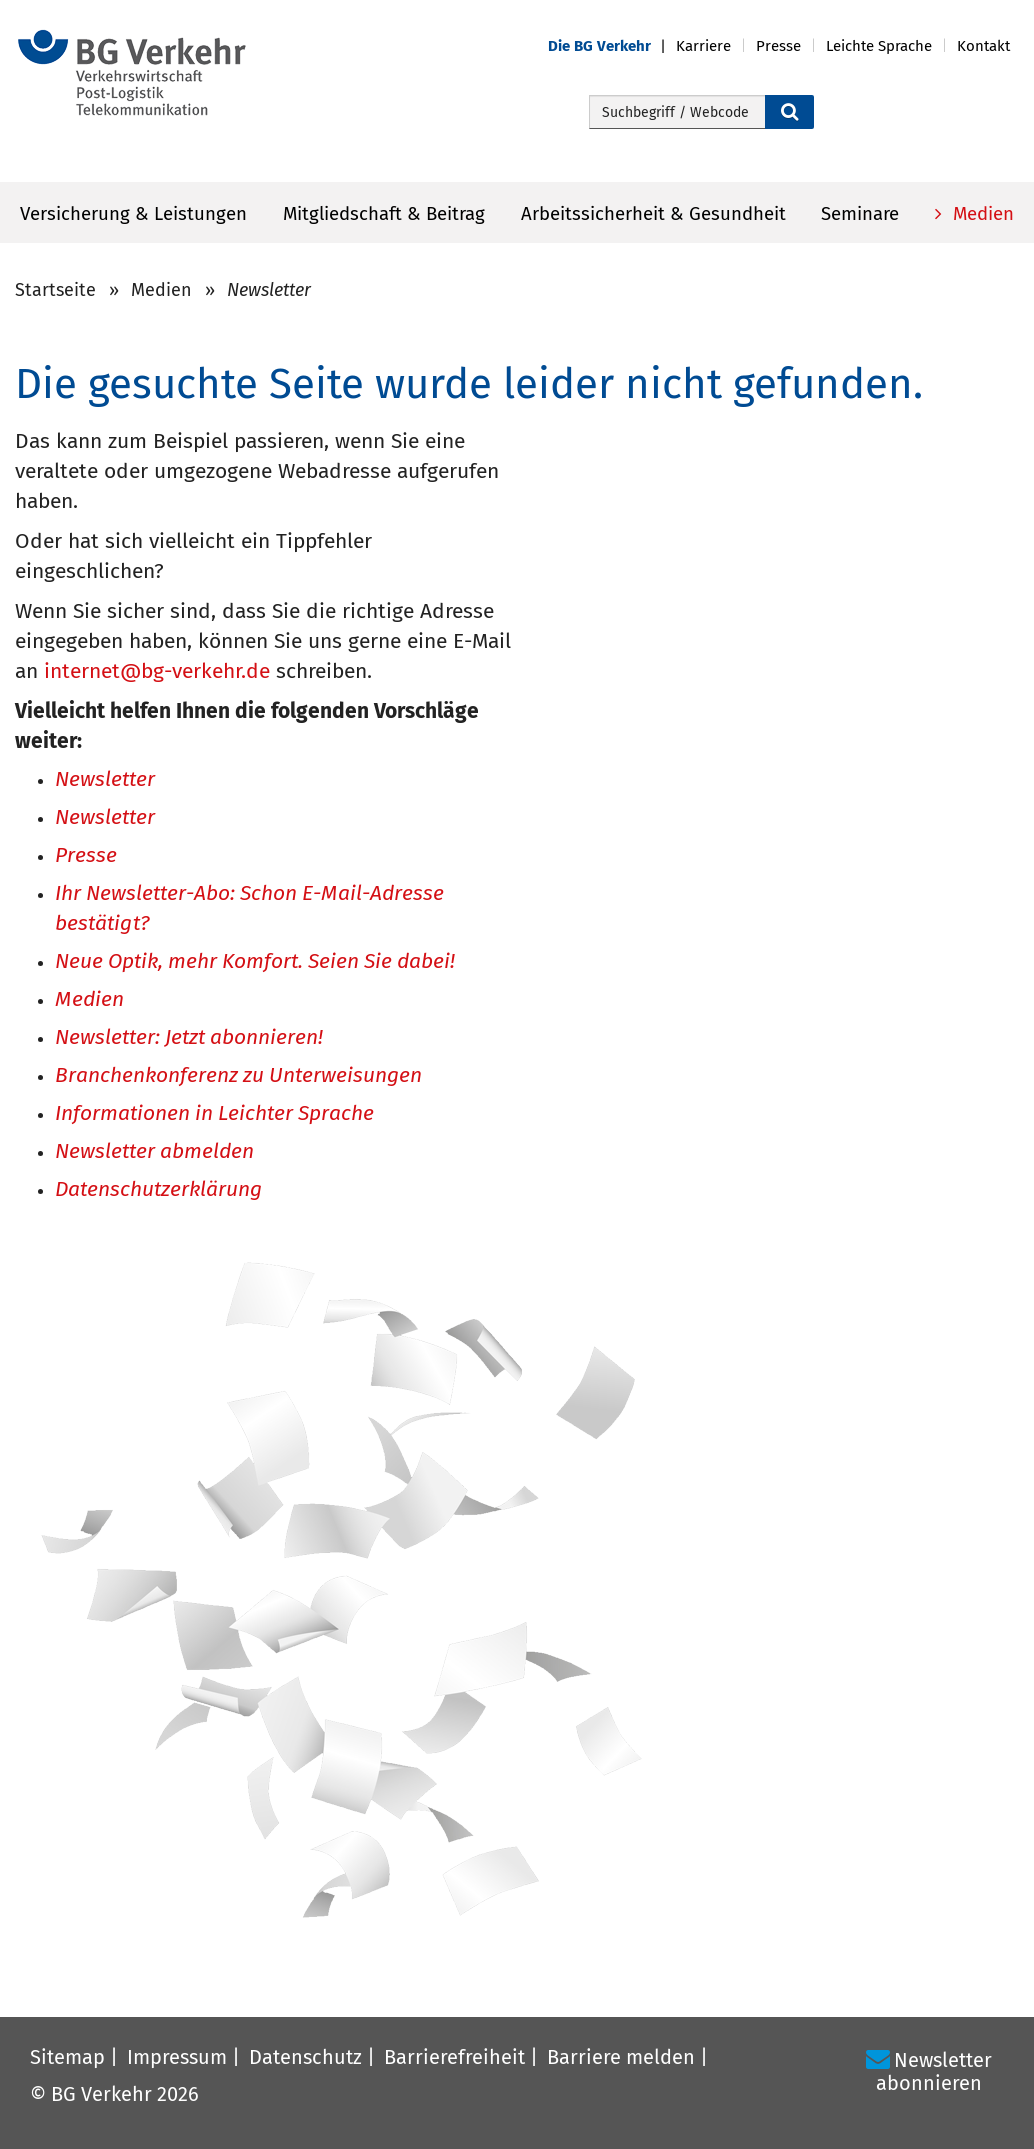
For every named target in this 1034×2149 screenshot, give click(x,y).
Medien (981, 214)
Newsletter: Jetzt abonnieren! (189, 1038)
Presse (86, 856)
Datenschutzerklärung (158, 1190)
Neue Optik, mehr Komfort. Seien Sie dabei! (255, 962)
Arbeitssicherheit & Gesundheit (653, 214)
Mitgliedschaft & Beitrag (384, 214)
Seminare (860, 214)
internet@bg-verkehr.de (157, 671)
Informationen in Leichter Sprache (214, 1114)
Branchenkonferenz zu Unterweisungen (238, 1076)
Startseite (55, 290)
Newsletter (105, 780)
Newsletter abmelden (154, 1152)
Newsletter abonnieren (934, 2071)
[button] (612, 46)
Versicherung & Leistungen (133, 214)
